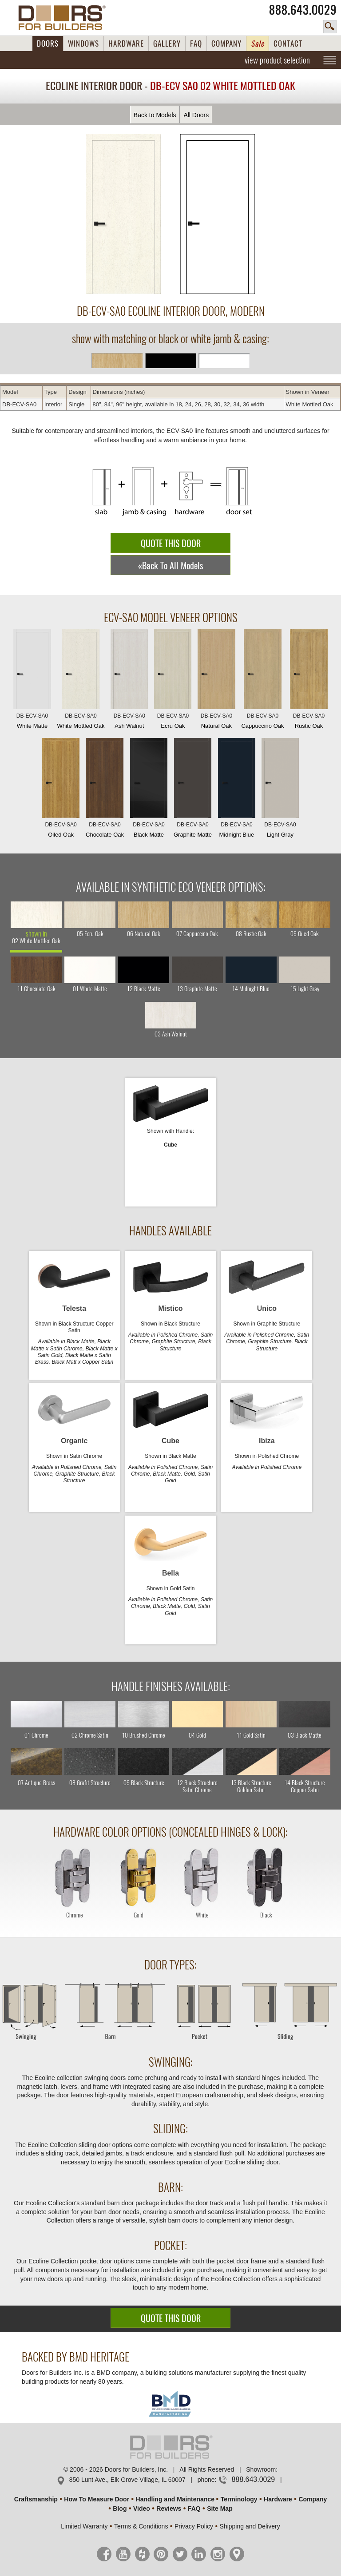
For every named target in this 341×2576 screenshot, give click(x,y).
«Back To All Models (170, 566)
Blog (120, 2508)
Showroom (261, 2469)
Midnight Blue (236, 790)
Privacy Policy (193, 2526)
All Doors (196, 115)
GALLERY (167, 43)
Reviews (168, 2508)
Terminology (239, 2499)
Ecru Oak (172, 681)
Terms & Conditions (141, 2526)
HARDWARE (126, 43)
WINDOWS (83, 43)
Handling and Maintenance (175, 2499)
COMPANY (226, 43)
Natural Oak (216, 681)
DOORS (48, 43)
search (330, 26)
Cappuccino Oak (262, 681)
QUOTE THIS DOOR (171, 543)
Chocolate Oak (105, 790)
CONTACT (288, 43)
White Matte (32, 681)
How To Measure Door (96, 2499)
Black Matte (148, 790)
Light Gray (280, 790)
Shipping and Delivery (250, 2526)
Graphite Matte (193, 790)
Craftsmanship (36, 2499)
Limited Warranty (84, 2526)
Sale (257, 43)
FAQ (196, 43)
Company (312, 2499)
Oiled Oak (60, 790)
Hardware (278, 2499)
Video (141, 2508)
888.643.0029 (303, 9)
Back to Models (155, 115)
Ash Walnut (129, 681)
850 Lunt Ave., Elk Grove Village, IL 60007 (127, 2479)
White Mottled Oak (80, 681)
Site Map (220, 2508)
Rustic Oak (308, 681)
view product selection (277, 60)
